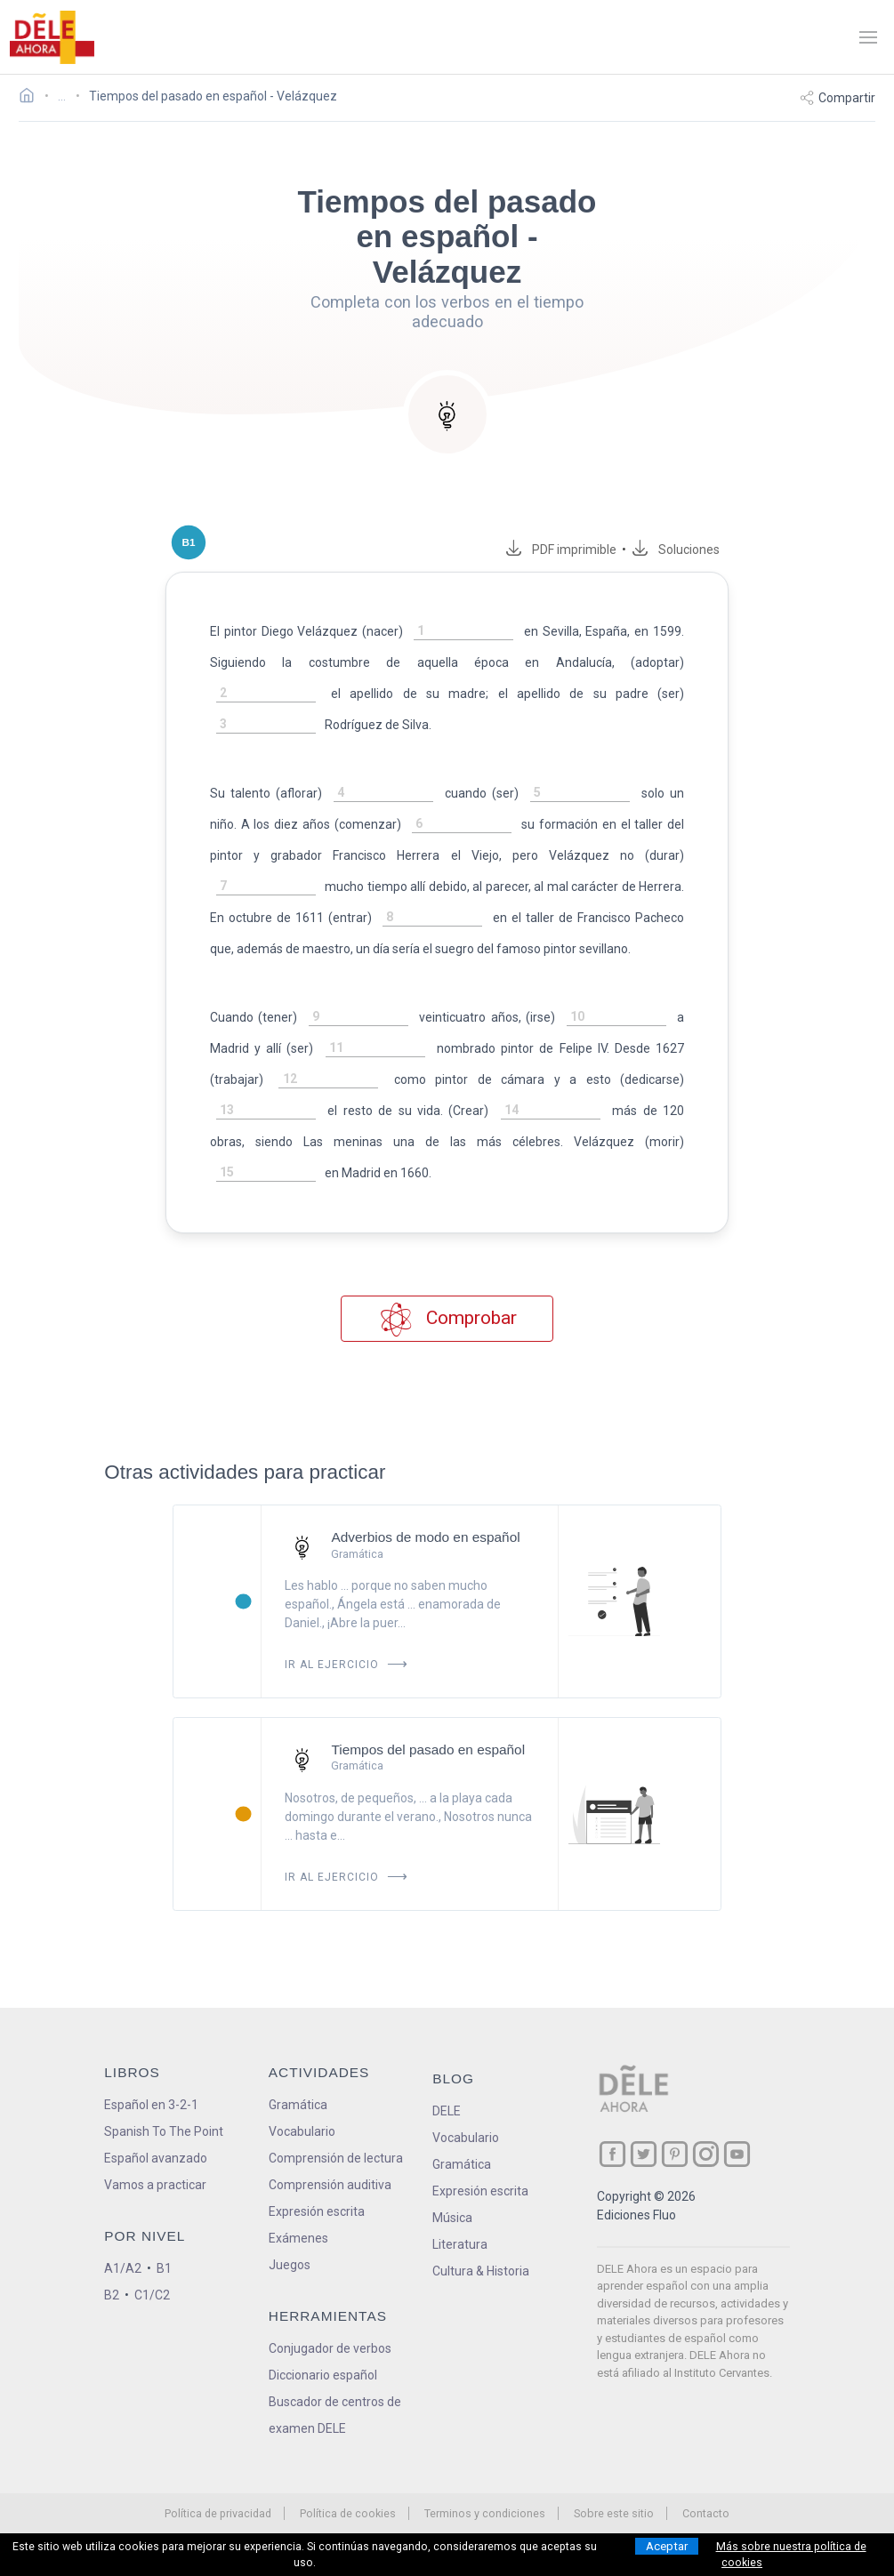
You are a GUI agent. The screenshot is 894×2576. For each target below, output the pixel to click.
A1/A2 (122, 2206)
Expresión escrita (317, 2149)
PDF (593, 549)
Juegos (289, 2202)
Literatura (459, 2182)
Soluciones (711, 549)
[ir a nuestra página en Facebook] (612, 2091)
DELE (446, 2049)
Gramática (298, 2042)
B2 (111, 2233)
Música (452, 2155)
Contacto (705, 2451)
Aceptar (667, 2546)
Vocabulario (302, 2069)
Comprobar (447, 1256)
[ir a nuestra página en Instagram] (705, 2091)
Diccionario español (323, 2313)
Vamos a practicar (155, 2122)
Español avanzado (155, 2096)
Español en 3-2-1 (151, 2042)
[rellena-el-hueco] (434, 631)
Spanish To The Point (163, 2069)
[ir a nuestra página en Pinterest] (674, 2091)
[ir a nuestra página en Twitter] (643, 2091)
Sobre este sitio (614, 2451)
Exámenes (298, 2176)
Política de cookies (348, 2451)
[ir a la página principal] (51, 37)
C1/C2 (152, 2233)
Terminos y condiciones (484, 2451)
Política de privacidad (218, 2451)
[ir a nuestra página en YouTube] (737, 2091)
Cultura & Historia (480, 2209)
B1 (164, 2206)
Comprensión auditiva (330, 2122)
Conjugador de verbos (330, 2286)
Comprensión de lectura (336, 2096)
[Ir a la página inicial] (31, 97)
